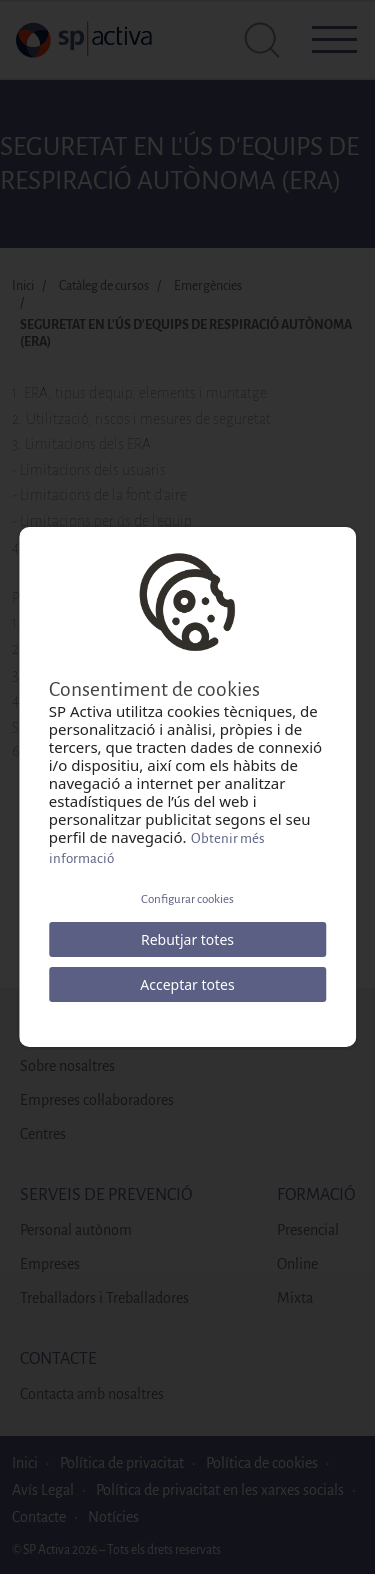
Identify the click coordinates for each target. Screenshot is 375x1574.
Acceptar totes (187, 984)
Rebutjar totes (187, 939)
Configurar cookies (187, 899)
